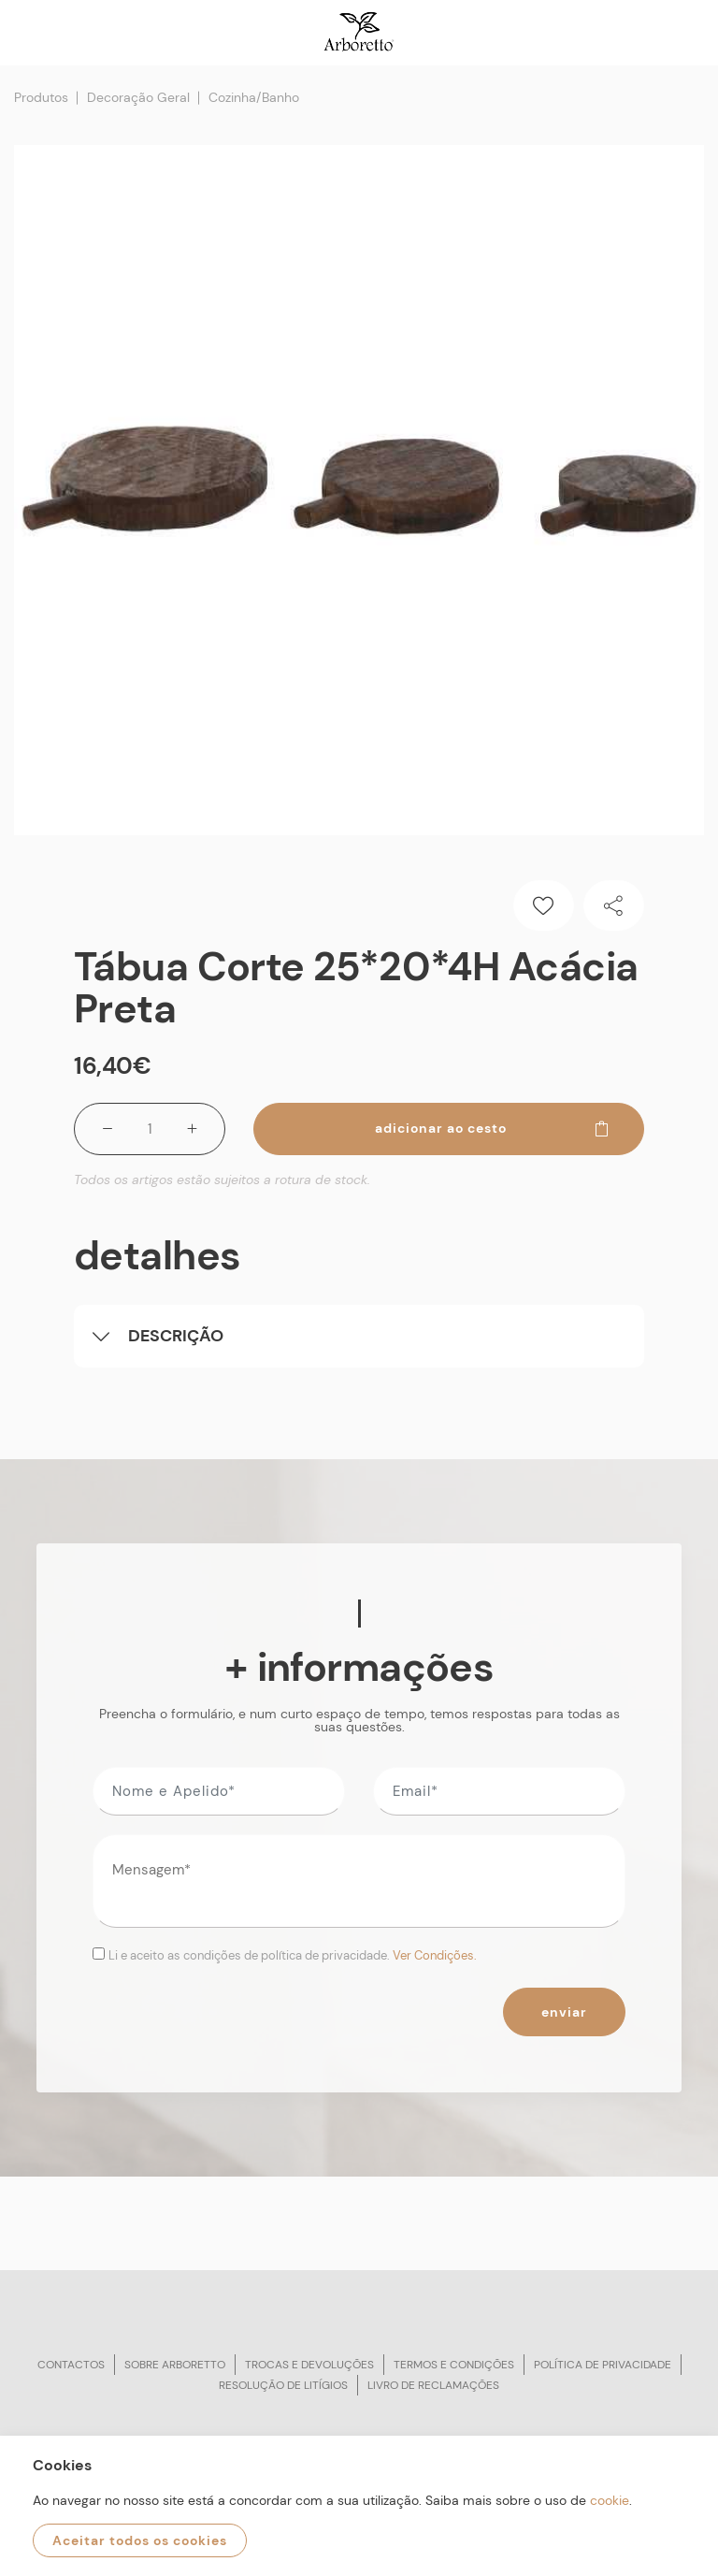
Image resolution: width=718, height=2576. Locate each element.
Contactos (71, 2364)
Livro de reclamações (433, 2385)
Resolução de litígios (283, 2385)
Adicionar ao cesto (492, 1128)
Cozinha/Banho (253, 97)
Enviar (564, 2012)
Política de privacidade (602, 2364)
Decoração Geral (138, 97)
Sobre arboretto (174, 2364)
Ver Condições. (435, 1955)
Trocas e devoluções (309, 2364)
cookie (609, 2500)
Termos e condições (454, 2364)
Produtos (41, 97)
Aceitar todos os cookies (139, 2540)
